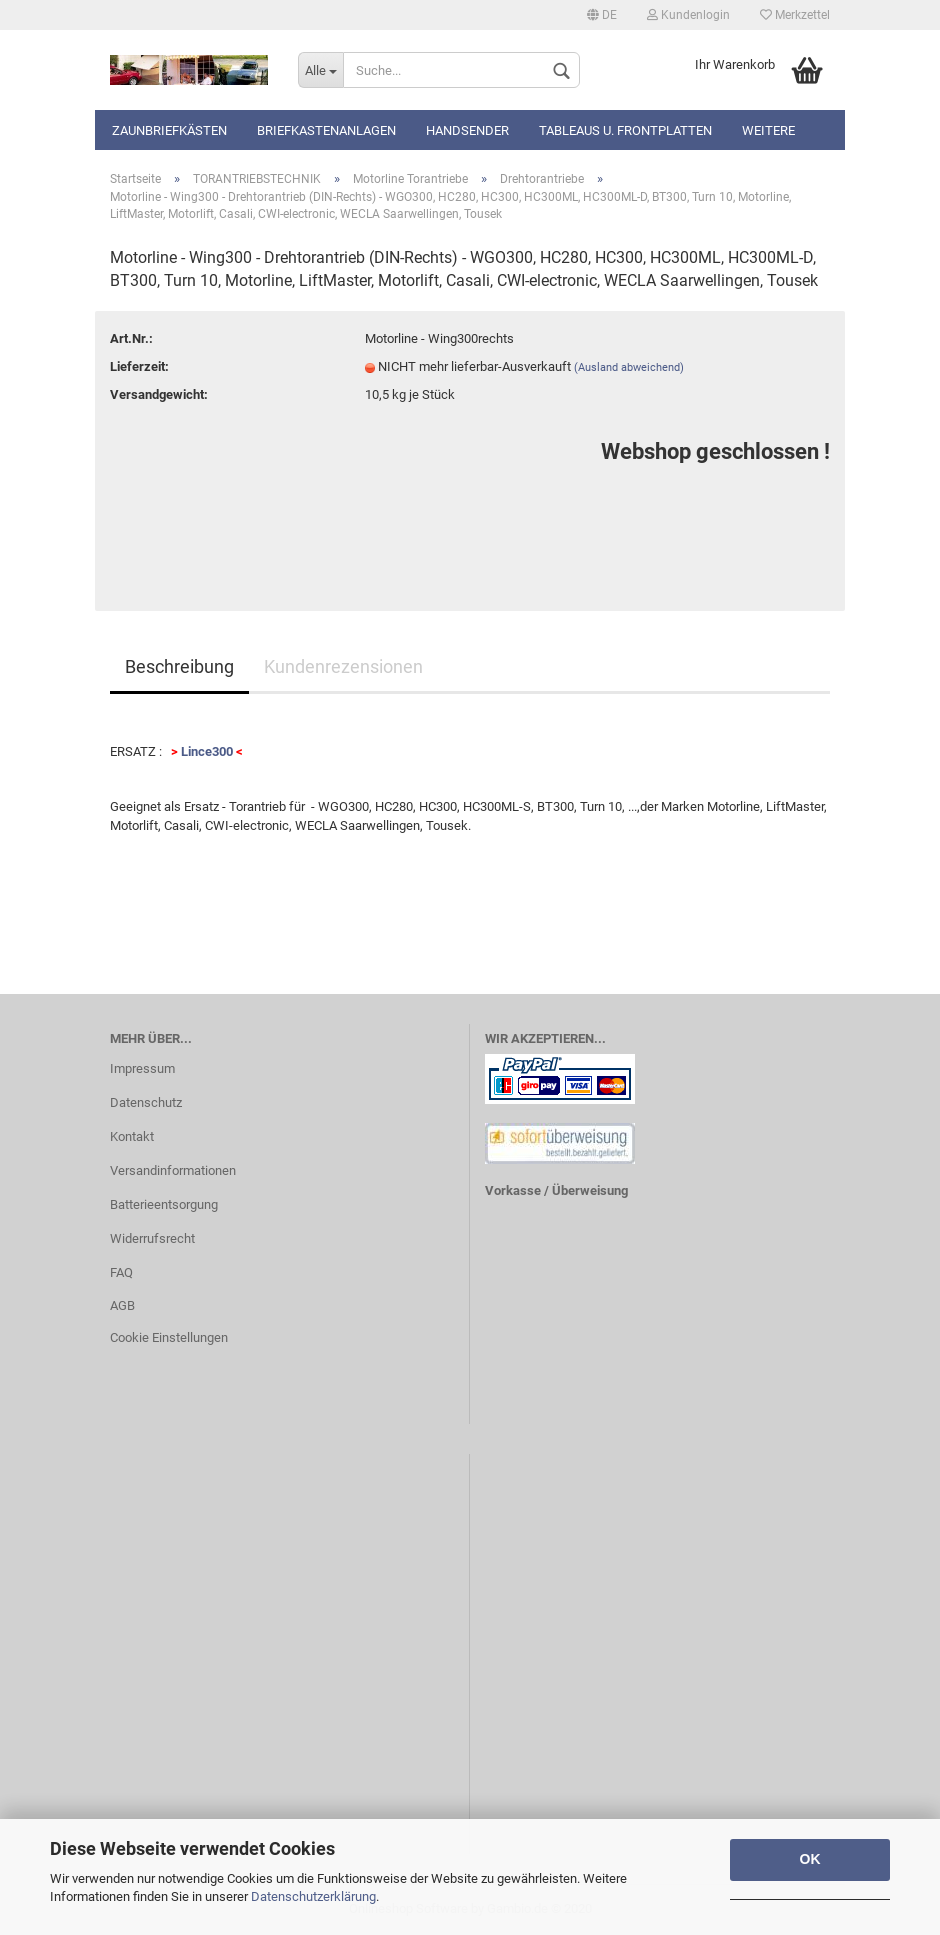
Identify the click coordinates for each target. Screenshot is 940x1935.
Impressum (142, 1068)
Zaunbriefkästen (169, 130)
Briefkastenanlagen (326, 130)
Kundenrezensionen (343, 666)
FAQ (121, 1272)
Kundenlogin (688, 15)
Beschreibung (179, 666)
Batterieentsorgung (164, 1204)
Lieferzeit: (139, 366)
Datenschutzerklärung (313, 1896)
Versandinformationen (173, 1170)
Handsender (467, 130)
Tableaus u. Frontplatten (625, 130)
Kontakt (132, 1136)
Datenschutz (146, 1102)
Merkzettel (795, 15)
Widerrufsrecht (152, 1238)
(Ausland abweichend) (629, 367)
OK (810, 1859)
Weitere (768, 130)
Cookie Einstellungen (169, 1337)
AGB (122, 1305)
